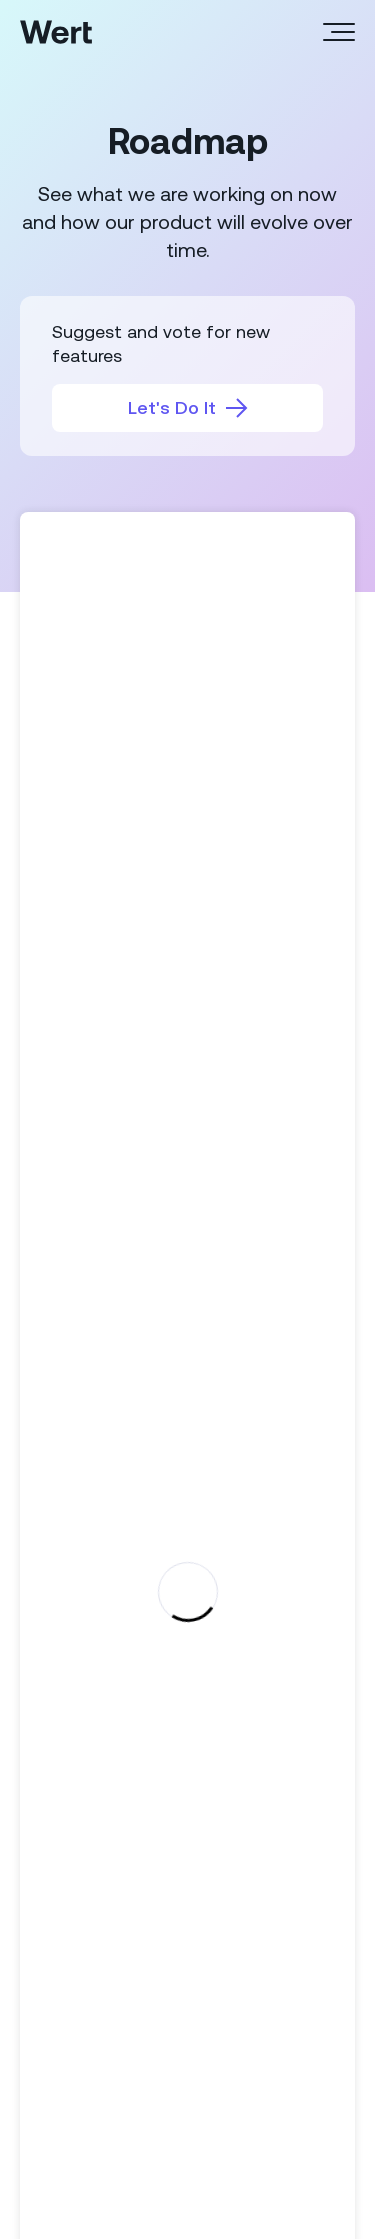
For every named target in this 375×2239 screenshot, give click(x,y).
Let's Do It (188, 408)
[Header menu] (339, 32)
